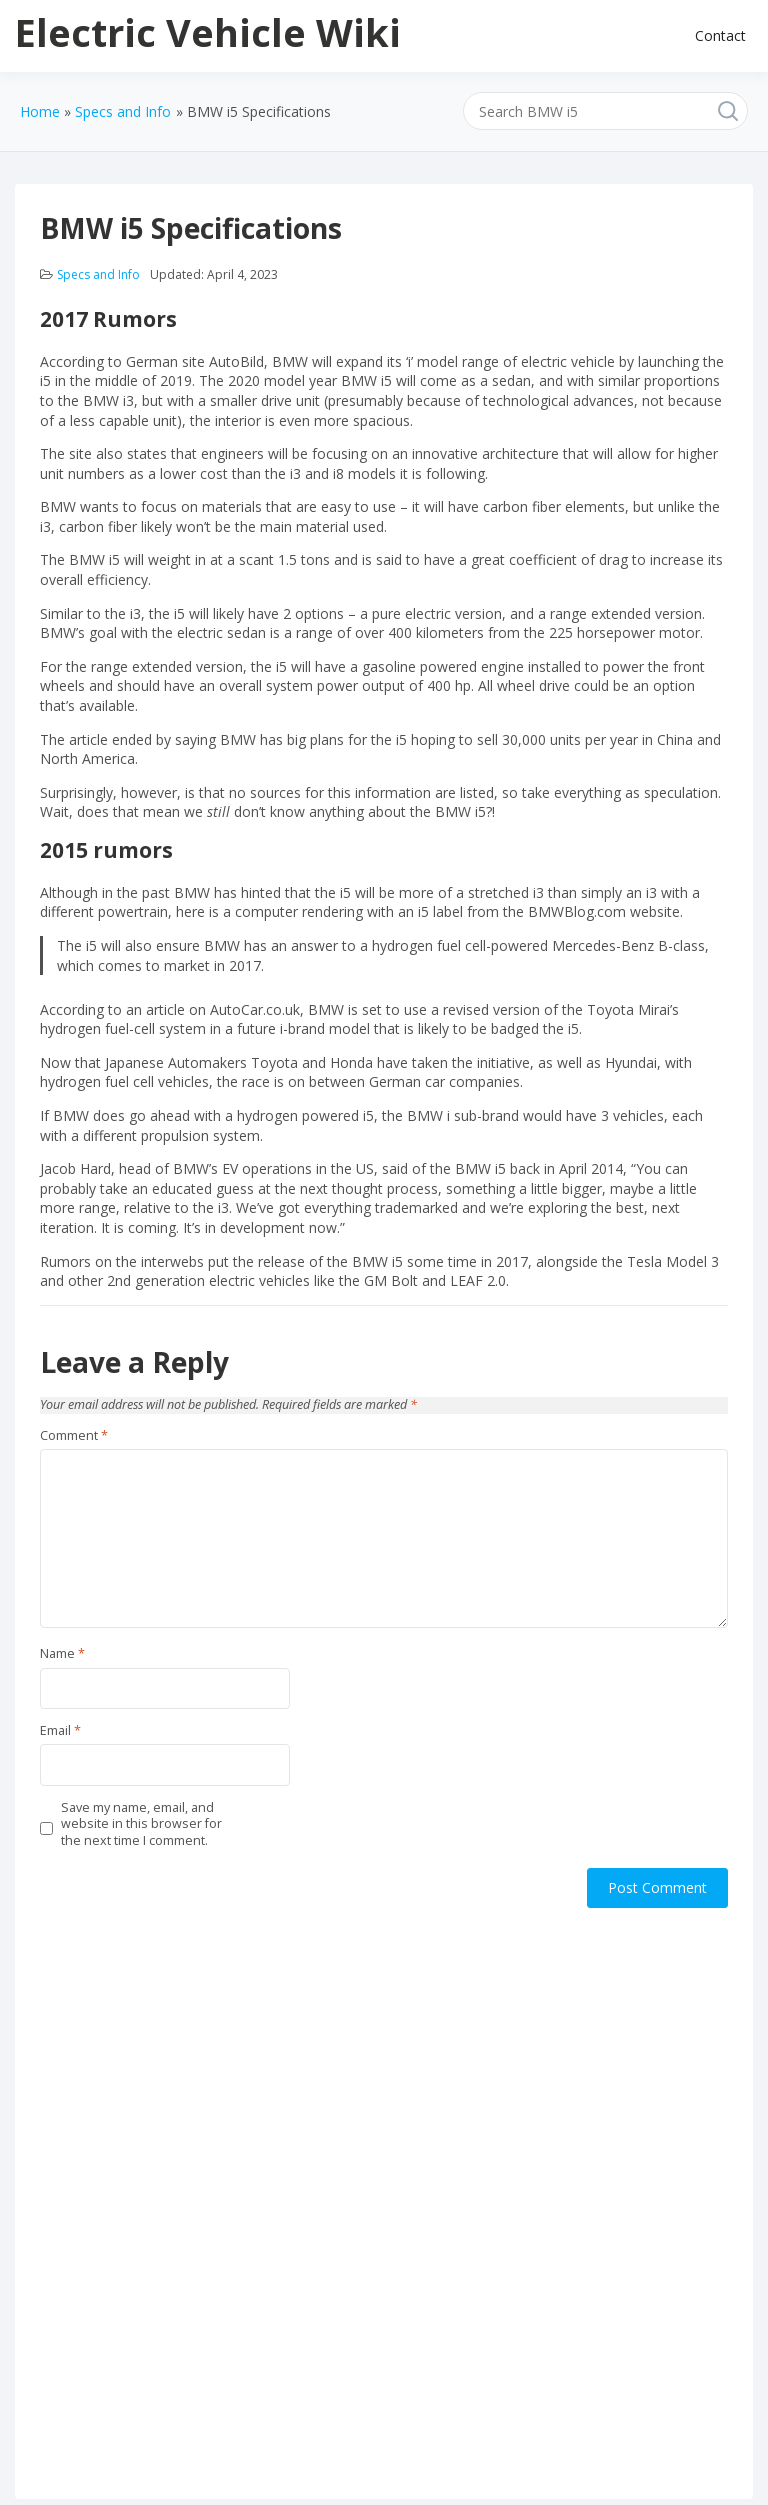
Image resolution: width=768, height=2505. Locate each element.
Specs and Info (98, 274)
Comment (74, 1436)
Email (60, 1731)
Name (62, 1654)
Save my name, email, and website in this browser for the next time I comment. (141, 1824)
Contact (720, 35)
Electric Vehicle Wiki (208, 32)
